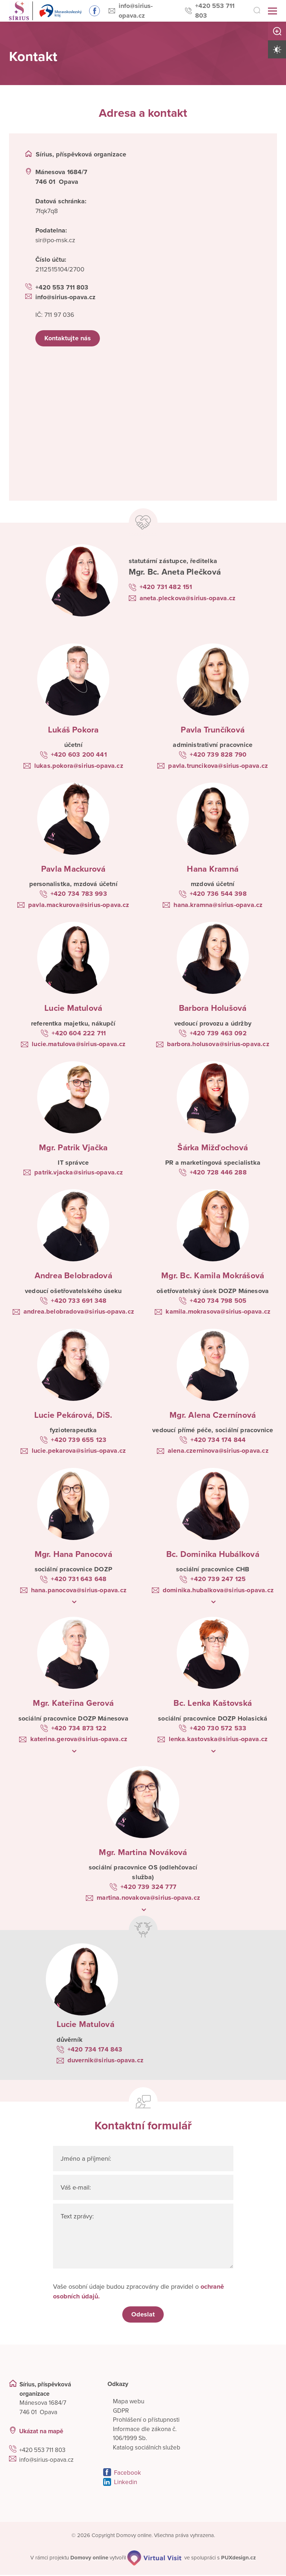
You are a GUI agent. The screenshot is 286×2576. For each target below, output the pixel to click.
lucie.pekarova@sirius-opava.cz (79, 1451)
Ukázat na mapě (41, 2432)
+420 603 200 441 (79, 755)
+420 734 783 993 (78, 894)
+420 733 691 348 (78, 1301)
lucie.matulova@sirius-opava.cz (79, 1045)
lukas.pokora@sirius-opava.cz (78, 766)
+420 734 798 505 (218, 1301)
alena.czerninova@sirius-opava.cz (218, 1451)
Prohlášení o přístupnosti (146, 2421)
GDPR (121, 2412)
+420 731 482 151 (166, 588)
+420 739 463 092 (218, 1033)
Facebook (127, 2474)
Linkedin (125, 2483)
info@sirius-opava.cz (144, 10)
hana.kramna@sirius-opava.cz (218, 905)
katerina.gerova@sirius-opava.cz (79, 1740)
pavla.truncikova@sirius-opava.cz (218, 766)
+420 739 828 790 (218, 755)
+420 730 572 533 (218, 1728)
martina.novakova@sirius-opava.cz (148, 1898)
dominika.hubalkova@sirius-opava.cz (218, 1591)
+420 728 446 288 (218, 1173)
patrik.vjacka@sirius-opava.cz (78, 1173)
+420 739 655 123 (78, 1440)
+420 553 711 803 (219, 10)
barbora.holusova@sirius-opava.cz (218, 1045)
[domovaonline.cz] (90, 2559)
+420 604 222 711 (79, 1033)
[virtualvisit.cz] (155, 2558)
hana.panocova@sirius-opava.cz (79, 1591)
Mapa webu (128, 2402)
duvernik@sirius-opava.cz (105, 2061)
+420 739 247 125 (218, 1580)
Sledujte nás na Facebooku (90, 10)
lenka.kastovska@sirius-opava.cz (218, 1740)
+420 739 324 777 (148, 1887)
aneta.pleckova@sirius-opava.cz (188, 599)
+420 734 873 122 (78, 1728)
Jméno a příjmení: (86, 2159)
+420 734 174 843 (95, 2050)
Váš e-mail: (76, 2188)
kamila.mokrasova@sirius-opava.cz (218, 1312)
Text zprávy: (77, 2217)
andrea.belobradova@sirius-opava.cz (78, 1312)
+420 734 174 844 (218, 1440)
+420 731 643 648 (78, 1580)
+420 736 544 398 (218, 894)
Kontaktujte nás (68, 339)
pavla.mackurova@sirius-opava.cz (78, 905)
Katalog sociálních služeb (146, 2448)
